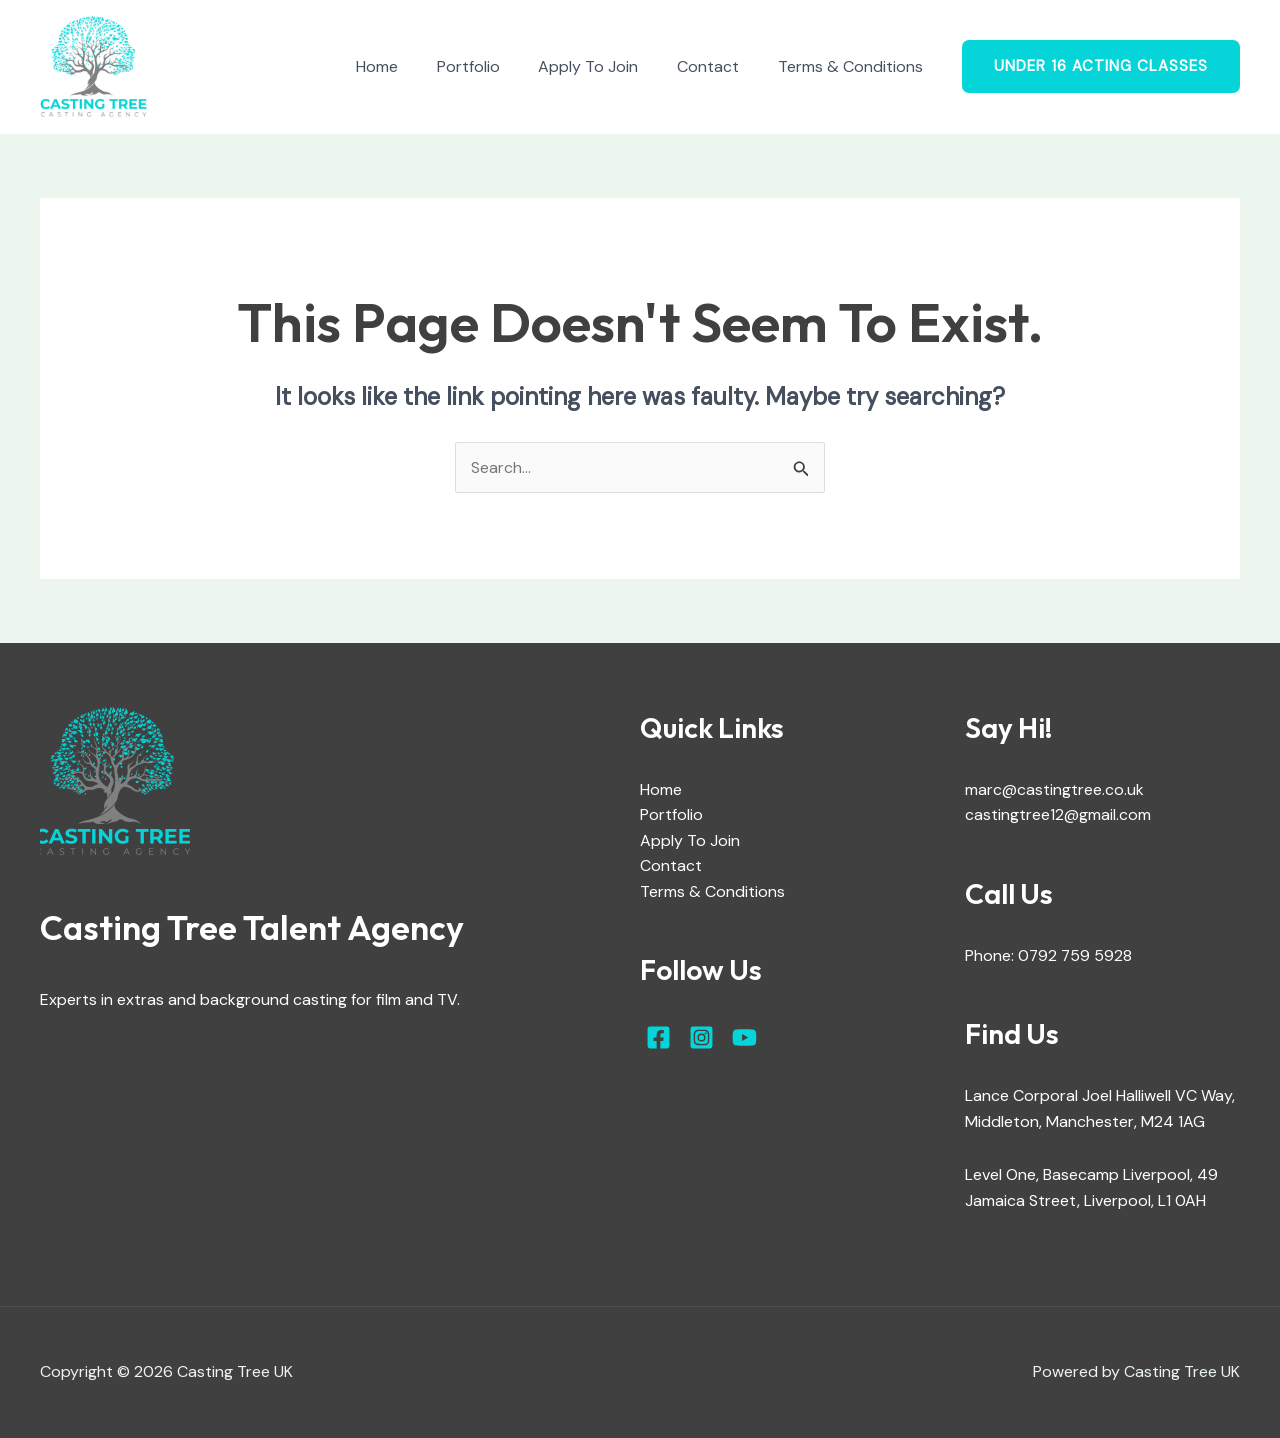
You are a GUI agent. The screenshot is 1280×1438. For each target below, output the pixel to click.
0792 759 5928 (1076, 955)
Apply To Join (605, 66)
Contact (718, 66)
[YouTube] (744, 1038)
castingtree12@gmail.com (1058, 815)
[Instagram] (701, 1038)
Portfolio (491, 66)
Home (407, 66)
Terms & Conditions (853, 66)
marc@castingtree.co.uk (1054, 789)
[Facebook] (658, 1038)
